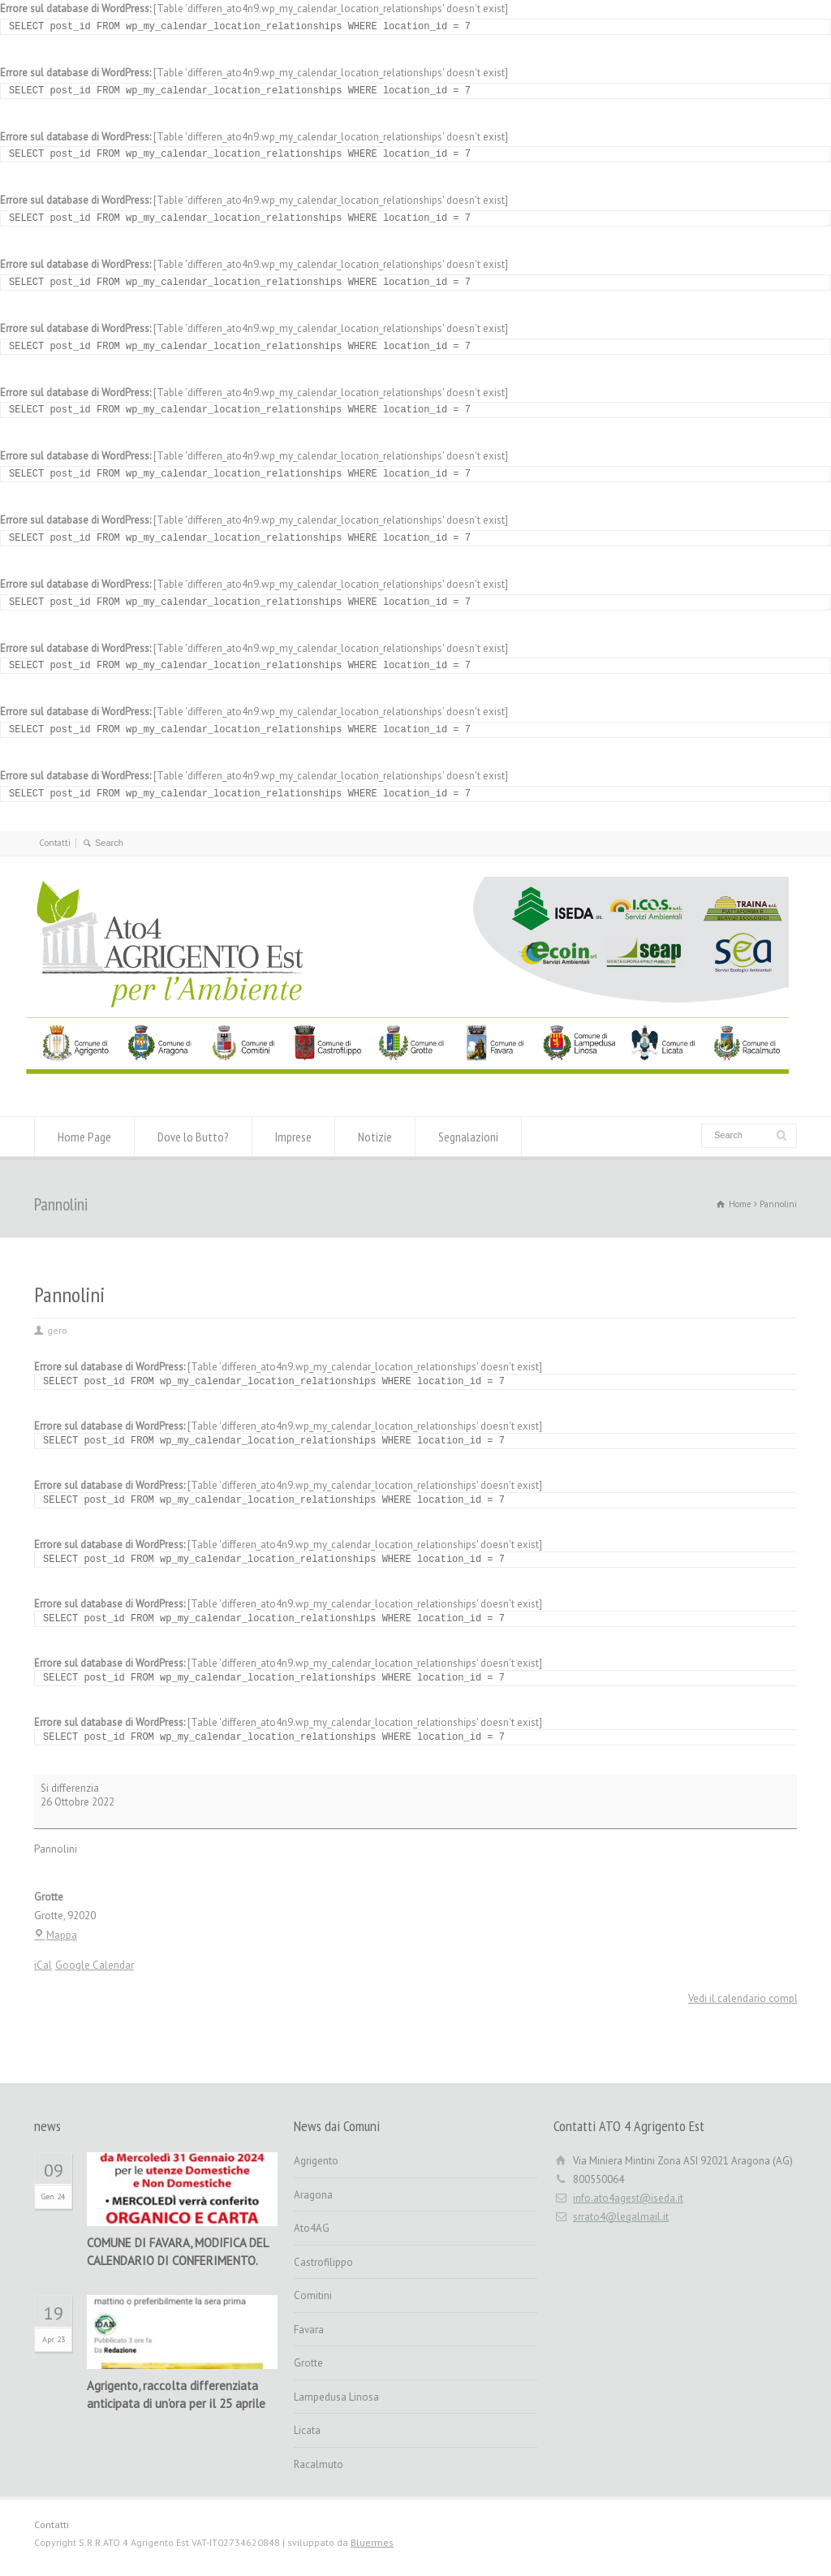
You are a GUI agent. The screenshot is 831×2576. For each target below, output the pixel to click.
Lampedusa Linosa (336, 2397)
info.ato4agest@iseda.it (628, 2198)
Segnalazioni (468, 1136)
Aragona (313, 2195)
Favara (309, 2330)
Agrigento (316, 2161)
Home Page (84, 1136)
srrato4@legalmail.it (621, 2217)
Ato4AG (311, 2228)
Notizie (375, 1136)
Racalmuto (318, 2464)
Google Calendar (94, 1965)
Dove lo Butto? (193, 1136)
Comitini (313, 2295)
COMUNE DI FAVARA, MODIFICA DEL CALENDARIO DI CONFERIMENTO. (177, 2252)
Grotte (308, 2363)
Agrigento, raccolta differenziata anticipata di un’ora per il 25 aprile (176, 2395)
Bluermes (372, 2542)
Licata (307, 2430)
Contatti (55, 842)
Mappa (55, 1935)
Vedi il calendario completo (750, 1998)
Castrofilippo (323, 2262)
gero (57, 1330)
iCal (43, 1965)
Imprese (293, 1136)
